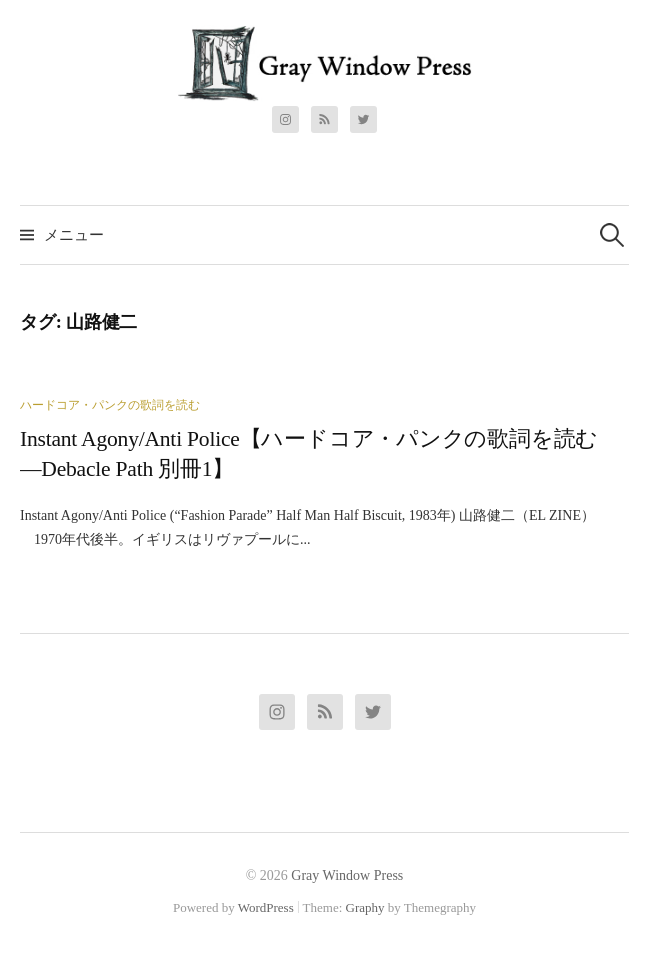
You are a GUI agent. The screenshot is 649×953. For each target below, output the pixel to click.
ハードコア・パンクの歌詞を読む (110, 405)
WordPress (266, 907)
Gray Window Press (347, 875)
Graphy (365, 907)
